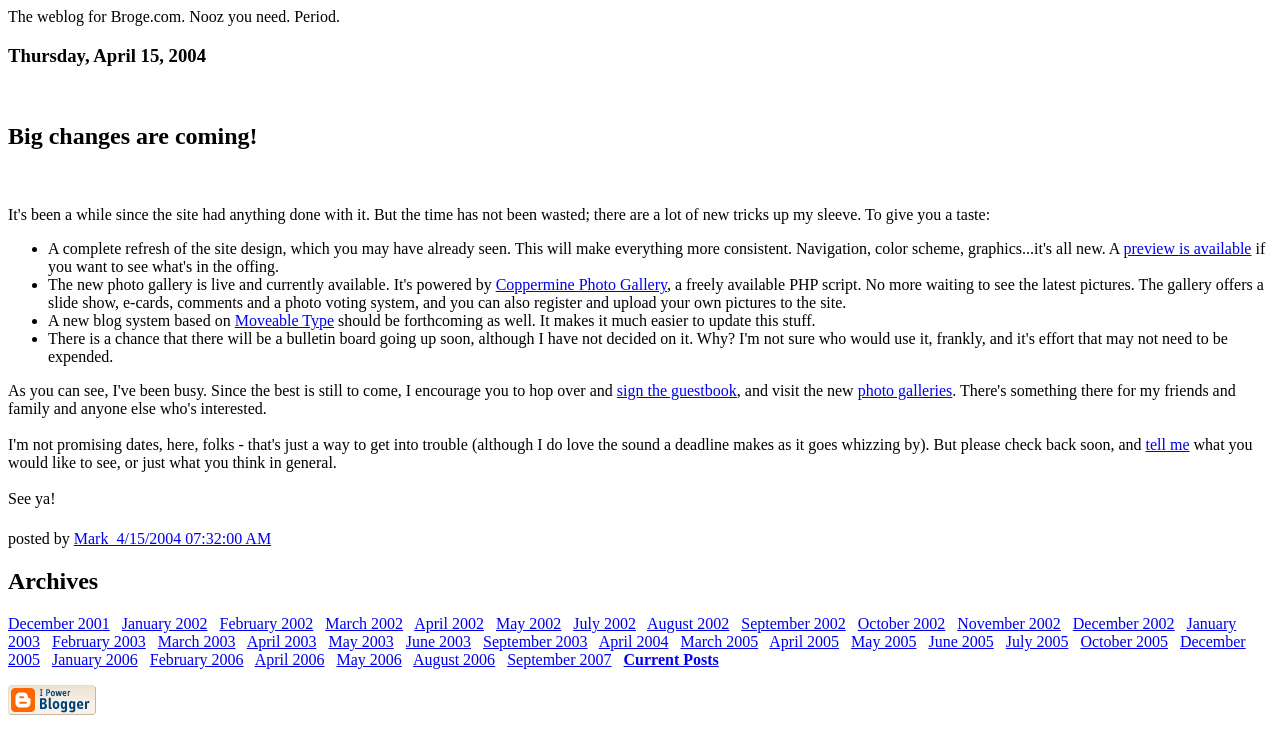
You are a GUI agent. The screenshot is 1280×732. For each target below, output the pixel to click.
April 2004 (634, 641)
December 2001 (59, 623)
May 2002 (528, 623)
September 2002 (793, 623)
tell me (1168, 444)
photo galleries (905, 390)
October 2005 (1124, 641)
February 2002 (267, 623)
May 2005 (883, 641)
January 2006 (95, 659)
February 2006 (197, 659)
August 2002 (688, 623)
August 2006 (454, 659)
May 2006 (368, 659)
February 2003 (99, 641)
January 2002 (165, 623)
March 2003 (197, 641)
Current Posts (671, 659)
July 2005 (1037, 641)
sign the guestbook (677, 390)
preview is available (1187, 248)
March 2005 (719, 641)
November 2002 (1009, 623)
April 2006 (290, 659)
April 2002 (449, 623)
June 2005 (960, 641)
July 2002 (604, 623)
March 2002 (364, 623)
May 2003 (360, 641)
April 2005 (804, 641)
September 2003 (535, 641)
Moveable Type (284, 320)
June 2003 (438, 641)
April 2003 (282, 641)
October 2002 (902, 623)
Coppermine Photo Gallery (581, 284)
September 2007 (559, 659)
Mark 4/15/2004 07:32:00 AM (172, 538)
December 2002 (1124, 623)
